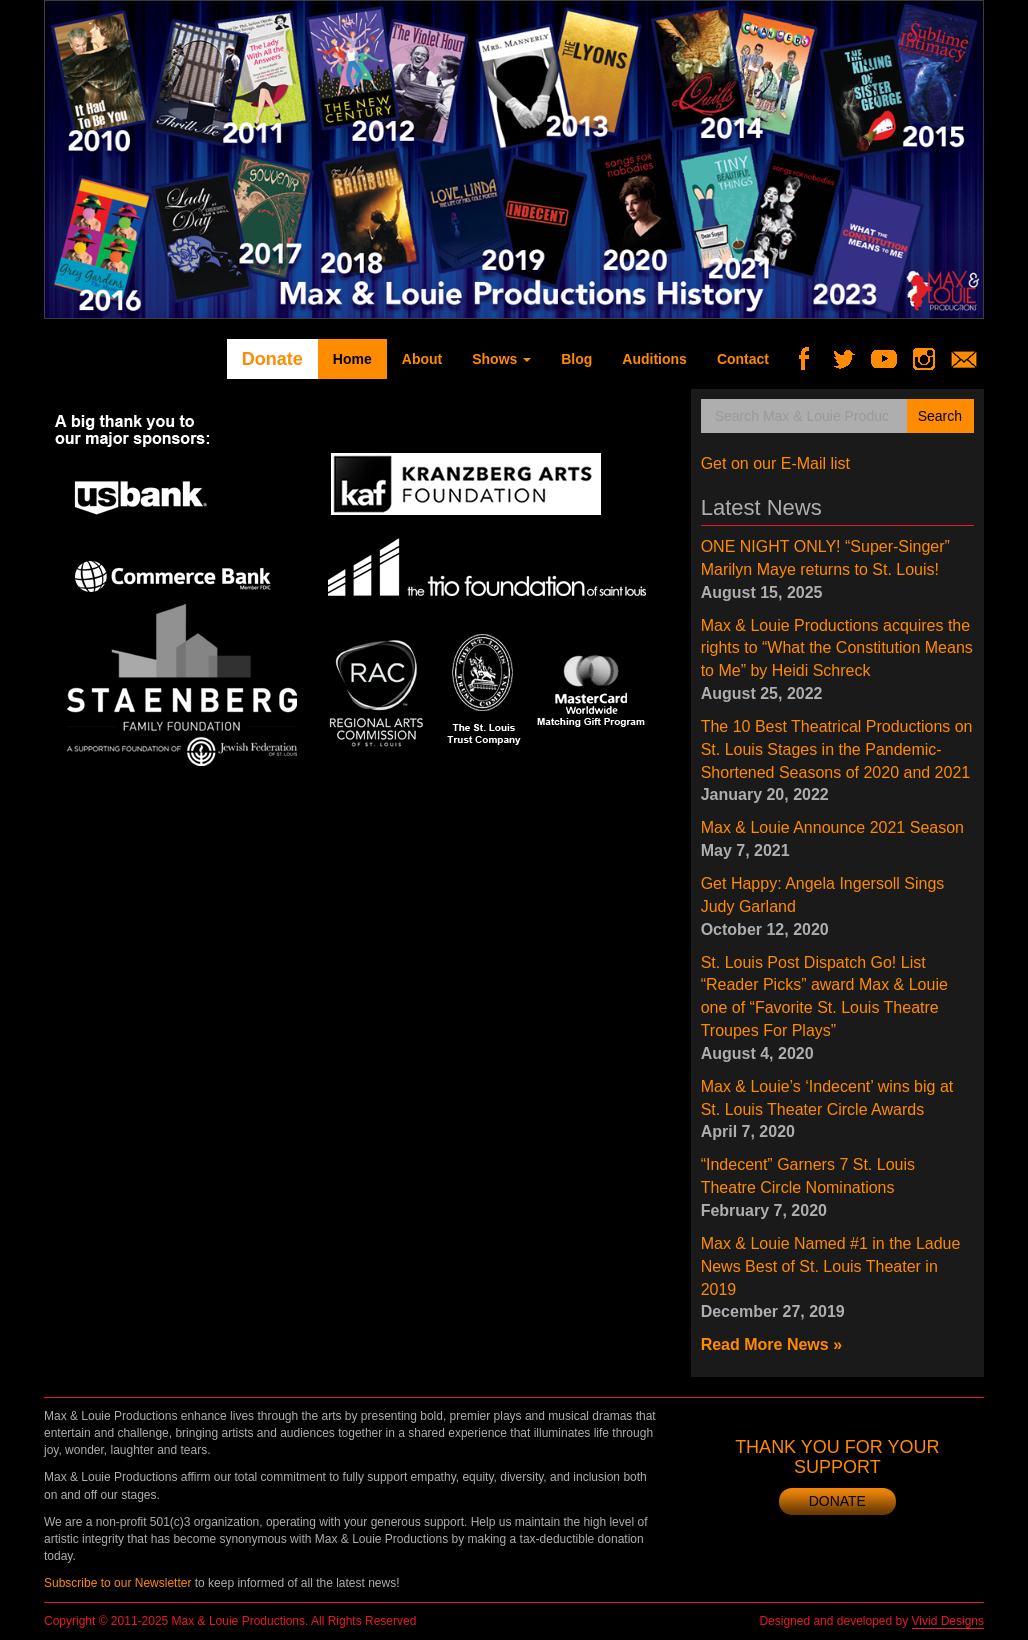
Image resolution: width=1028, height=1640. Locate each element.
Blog (576, 359)
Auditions (654, 359)
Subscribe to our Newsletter (117, 1583)
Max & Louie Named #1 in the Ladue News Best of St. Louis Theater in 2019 (831, 1266)
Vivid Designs (948, 1621)
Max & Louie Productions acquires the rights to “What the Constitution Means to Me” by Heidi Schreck (837, 648)
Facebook (811, 359)
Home (352, 359)
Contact (743, 359)
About (422, 359)
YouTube (891, 359)
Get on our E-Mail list (775, 463)
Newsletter (971, 359)
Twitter (851, 359)
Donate (272, 359)
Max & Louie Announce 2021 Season (832, 827)
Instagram (931, 359)
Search (940, 416)
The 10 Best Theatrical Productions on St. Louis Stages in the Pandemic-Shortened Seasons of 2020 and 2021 (837, 749)
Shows (501, 359)
